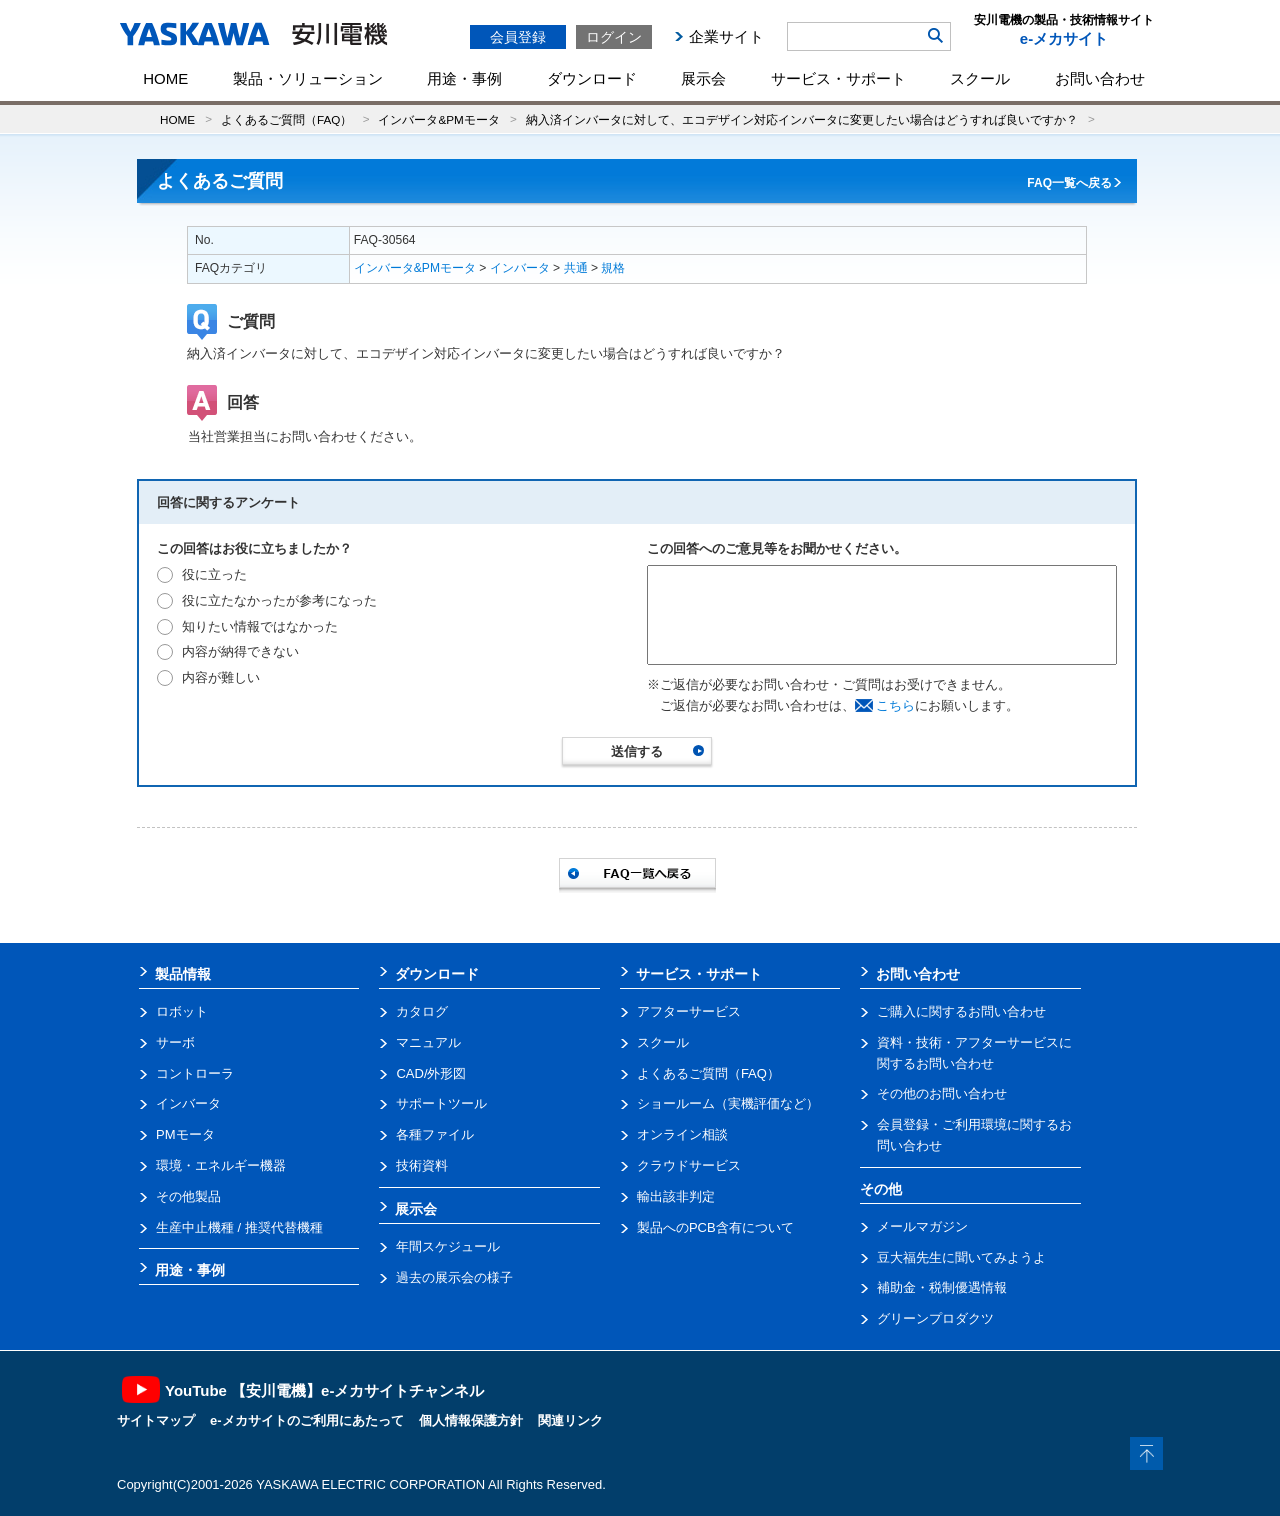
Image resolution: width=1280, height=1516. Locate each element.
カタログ (422, 1011)
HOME (165, 78)
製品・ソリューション (308, 78)
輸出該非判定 (676, 1196)
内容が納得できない (240, 651)
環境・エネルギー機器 (221, 1165)
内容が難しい (221, 677)
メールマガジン (922, 1226)
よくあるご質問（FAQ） (286, 119)
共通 (576, 268)
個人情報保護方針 (471, 1420)
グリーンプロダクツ (935, 1318)
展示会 (703, 78)
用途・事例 (464, 78)
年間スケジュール (448, 1246)
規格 (613, 268)
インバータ (520, 268)
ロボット (182, 1011)
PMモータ (185, 1134)
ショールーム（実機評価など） (728, 1103)
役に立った (214, 574)
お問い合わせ (1100, 78)
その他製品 (188, 1196)
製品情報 (183, 974)
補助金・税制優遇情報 (942, 1287)
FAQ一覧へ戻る (1069, 183)
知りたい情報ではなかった (260, 626)
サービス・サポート (838, 78)
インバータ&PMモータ (438, 119)
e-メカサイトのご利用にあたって (307, 1420)
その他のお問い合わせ (942, 1093)
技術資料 (422, 1165)
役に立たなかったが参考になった (279, 600)
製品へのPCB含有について (715, 1227)
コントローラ (195, 1073)
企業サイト (726, 36)
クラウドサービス (689, 1165)
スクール (980, 78)
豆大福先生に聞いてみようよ (961, 1257)
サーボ (175, 1042)
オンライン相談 (682, 1134)
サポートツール (441, 1103)
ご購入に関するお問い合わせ (961, 1011)
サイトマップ (156, 1420)
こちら (895, 705)
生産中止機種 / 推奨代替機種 (239, 1227)
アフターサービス (689, 1011)
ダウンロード (592, 78)
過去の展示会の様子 (454, 1277)
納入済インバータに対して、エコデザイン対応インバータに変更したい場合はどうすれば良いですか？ (802, 119)
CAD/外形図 (431, 1073)
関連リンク (570, 1420)
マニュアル (428, 1042)
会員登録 (518, 37)
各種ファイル (435, 1134)
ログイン (614, 37)
